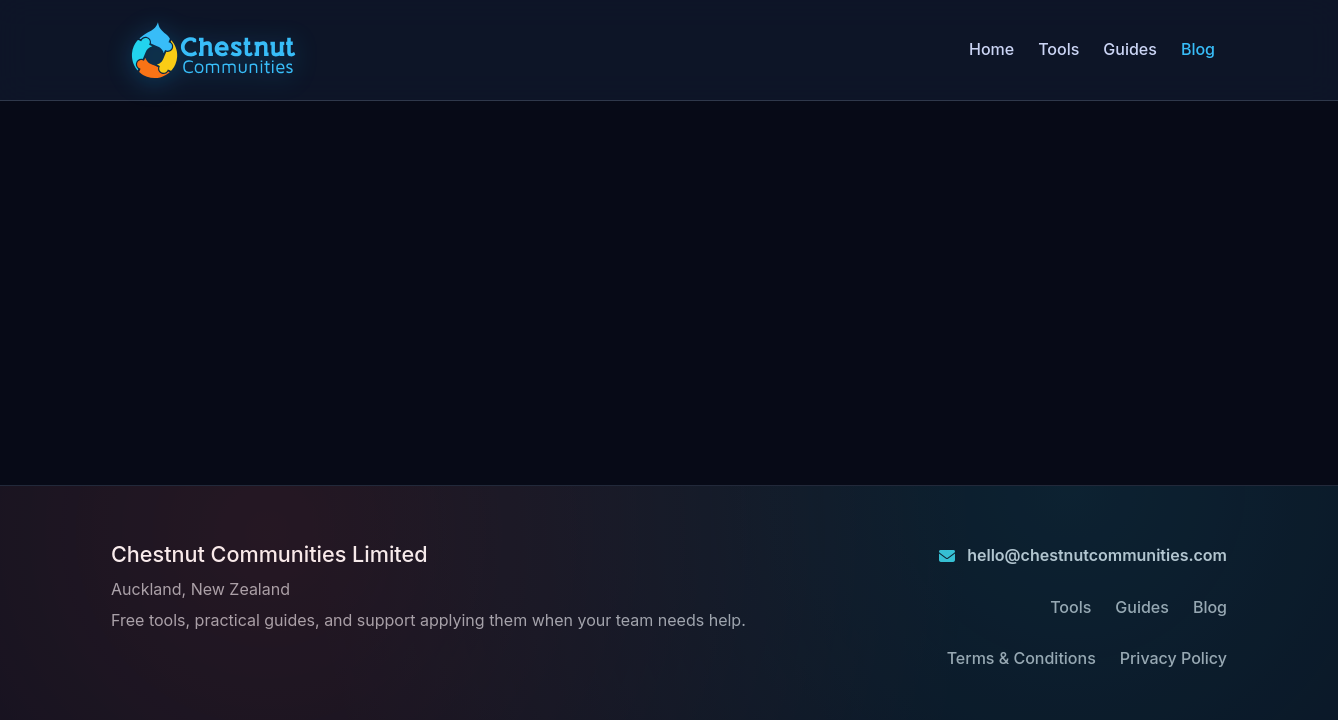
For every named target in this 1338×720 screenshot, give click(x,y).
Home (991, 49)
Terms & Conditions (1021, 658)
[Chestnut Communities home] (213, 50)
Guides (1130, 49)
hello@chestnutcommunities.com (1083, 555)
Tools (1058, 49)
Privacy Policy (1173, 658)
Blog (1198, 49)
